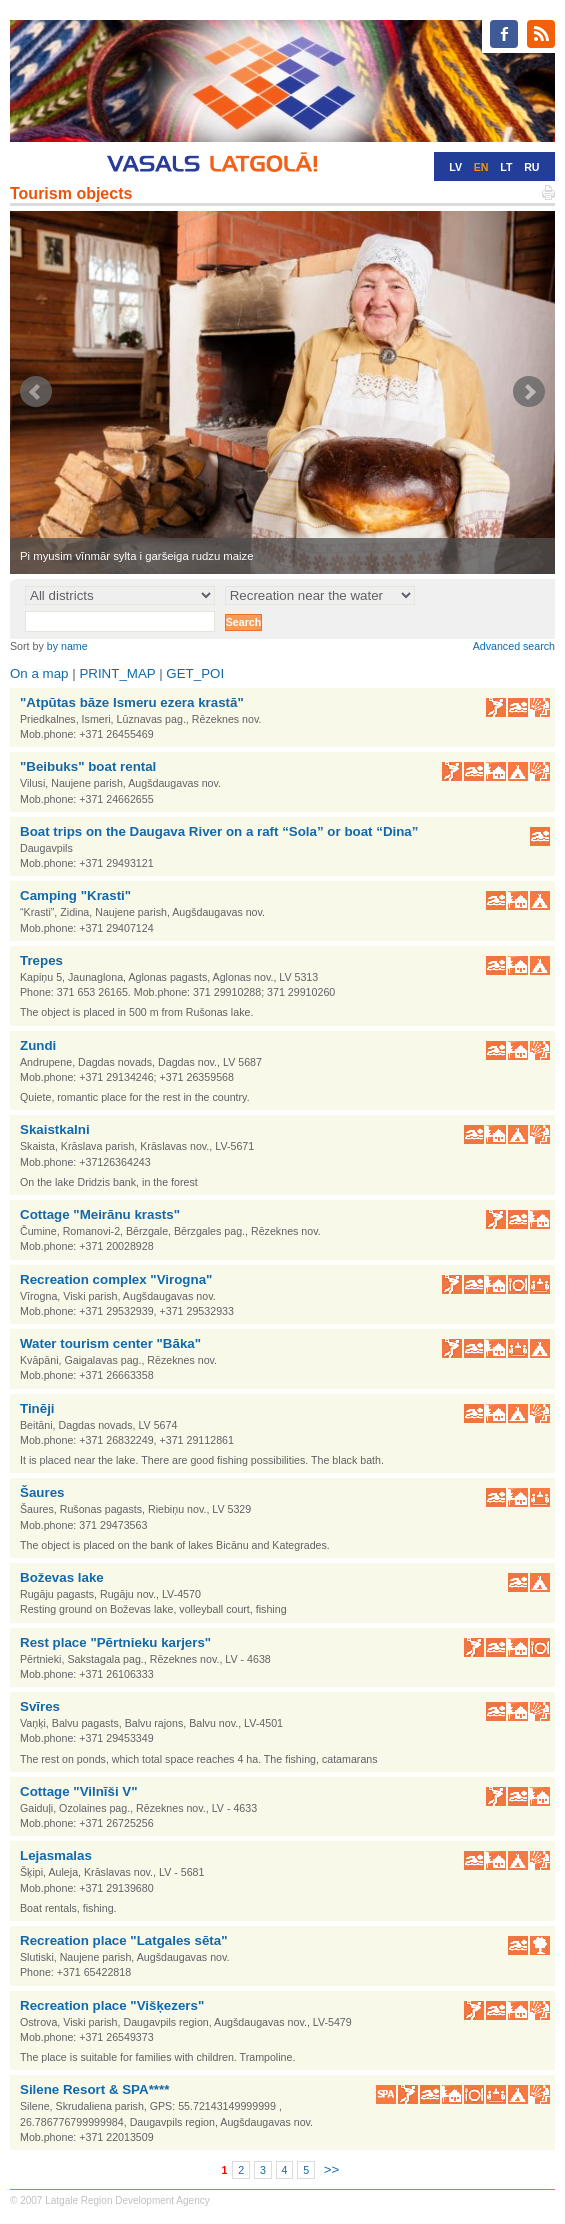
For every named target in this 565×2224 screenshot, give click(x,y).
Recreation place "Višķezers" (112, 2005)
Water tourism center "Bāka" (110, 1343)
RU (531, 167)
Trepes (41, 960)
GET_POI (195, 673)
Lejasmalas (56, 1855)
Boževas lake (62, 1577)
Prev (36, 392)
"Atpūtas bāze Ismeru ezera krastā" (132, 702)
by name (67, 646)
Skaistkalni (55, 1129)
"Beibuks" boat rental (88, 766)
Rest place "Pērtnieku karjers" (115, 1642)
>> (332, 2169)
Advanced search (514, 646)
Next (529, 392)
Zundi (38, 1045)
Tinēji (37, 1408)
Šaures (42, 1492)
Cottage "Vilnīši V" (79, 1791)
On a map (39, 673)
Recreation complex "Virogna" (116, 1279)
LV (455, 167)
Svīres (40, 1706)
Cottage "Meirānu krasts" (100, 1214)
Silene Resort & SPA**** (94, 2089)
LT (506, 167)
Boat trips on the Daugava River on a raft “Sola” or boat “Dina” (219, 831)
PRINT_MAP (117, 673)
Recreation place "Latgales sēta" (123, 1940)
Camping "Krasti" (75, 895)
